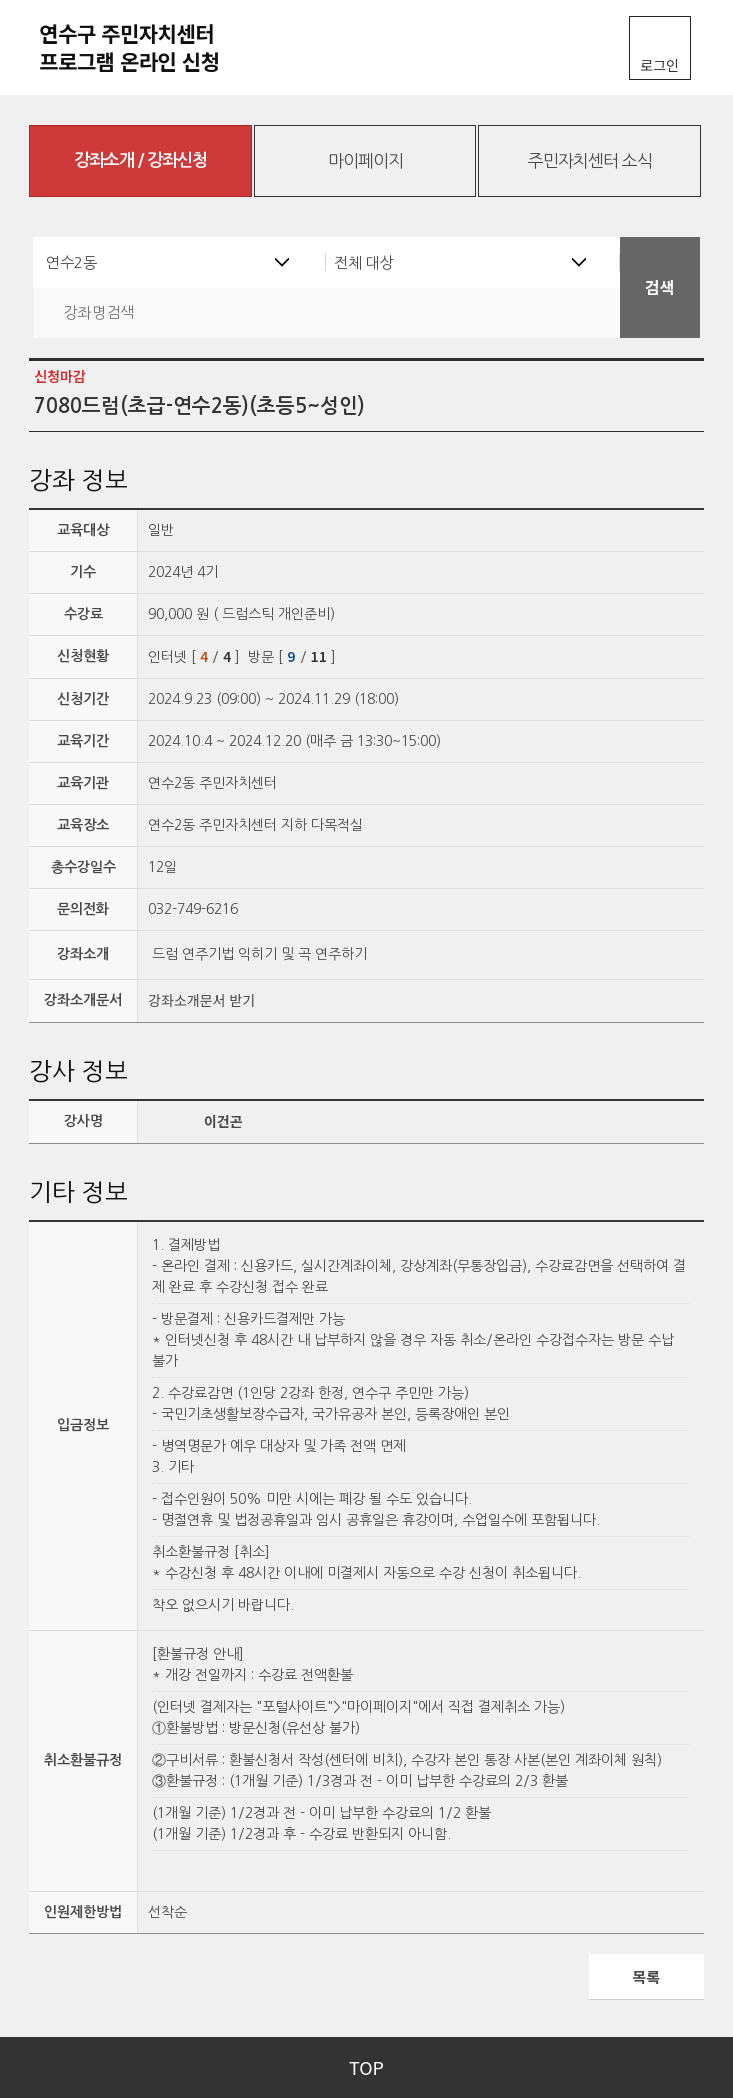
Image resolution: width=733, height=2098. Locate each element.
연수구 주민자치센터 (149, 46)
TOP (366, 2067)
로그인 (659, 65)
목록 (646, 1976)
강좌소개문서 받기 (201, 1000)
